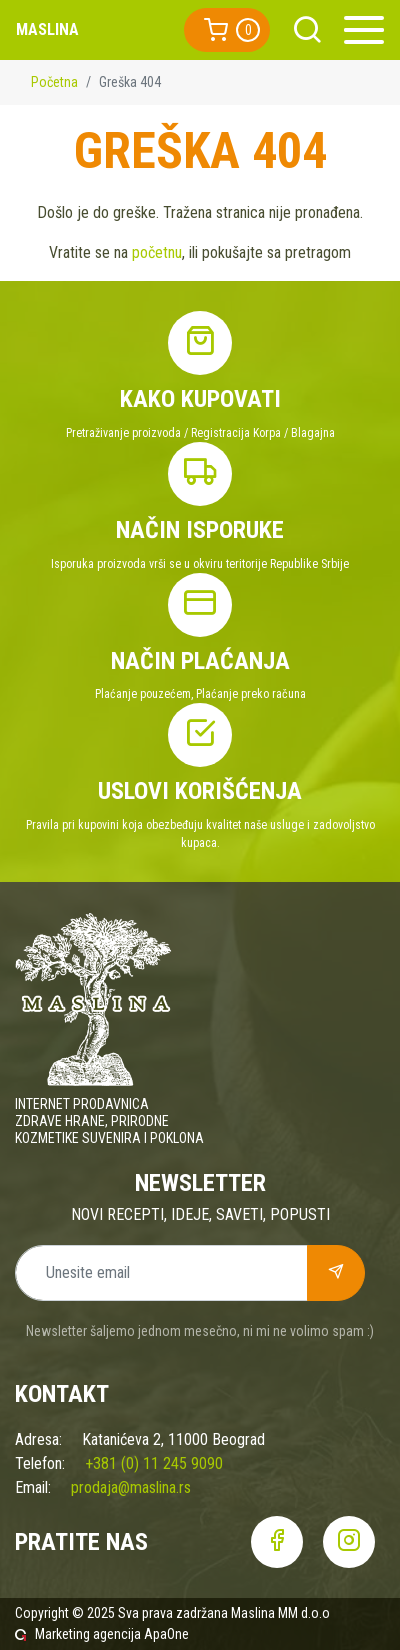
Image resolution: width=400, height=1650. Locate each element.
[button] (227, 30)
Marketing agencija (88, 1634)
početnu (157, 252)
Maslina (47, 29)
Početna (54, 82)
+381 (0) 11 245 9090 (154, 1463)
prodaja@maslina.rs (131, 1487)
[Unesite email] (161, 1273)
